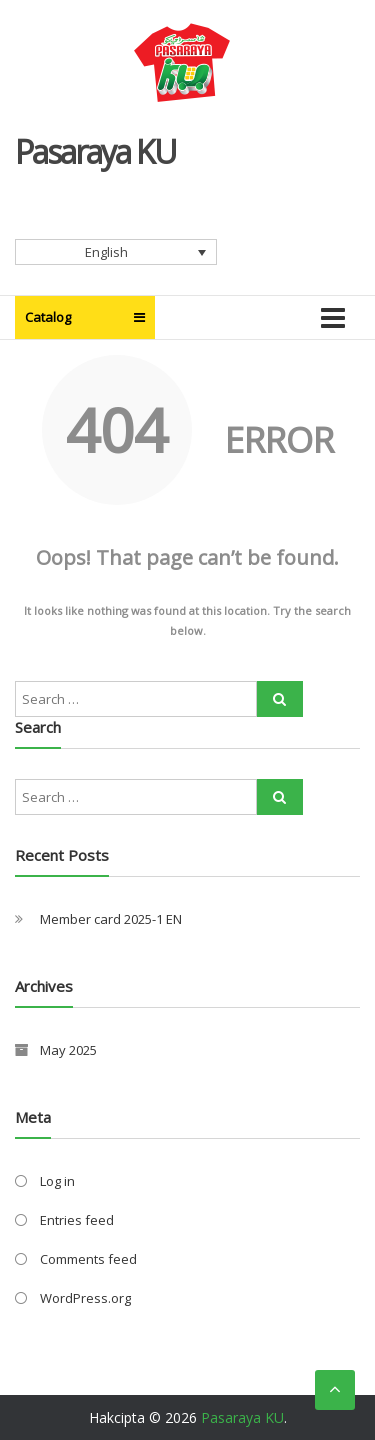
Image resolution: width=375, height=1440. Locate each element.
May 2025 (68, 1050)
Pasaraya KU (95, 151)
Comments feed (88, 1259)
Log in (57, 1181)
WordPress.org (85, 1298)
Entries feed (77, 1220)
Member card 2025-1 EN (111, 919)
